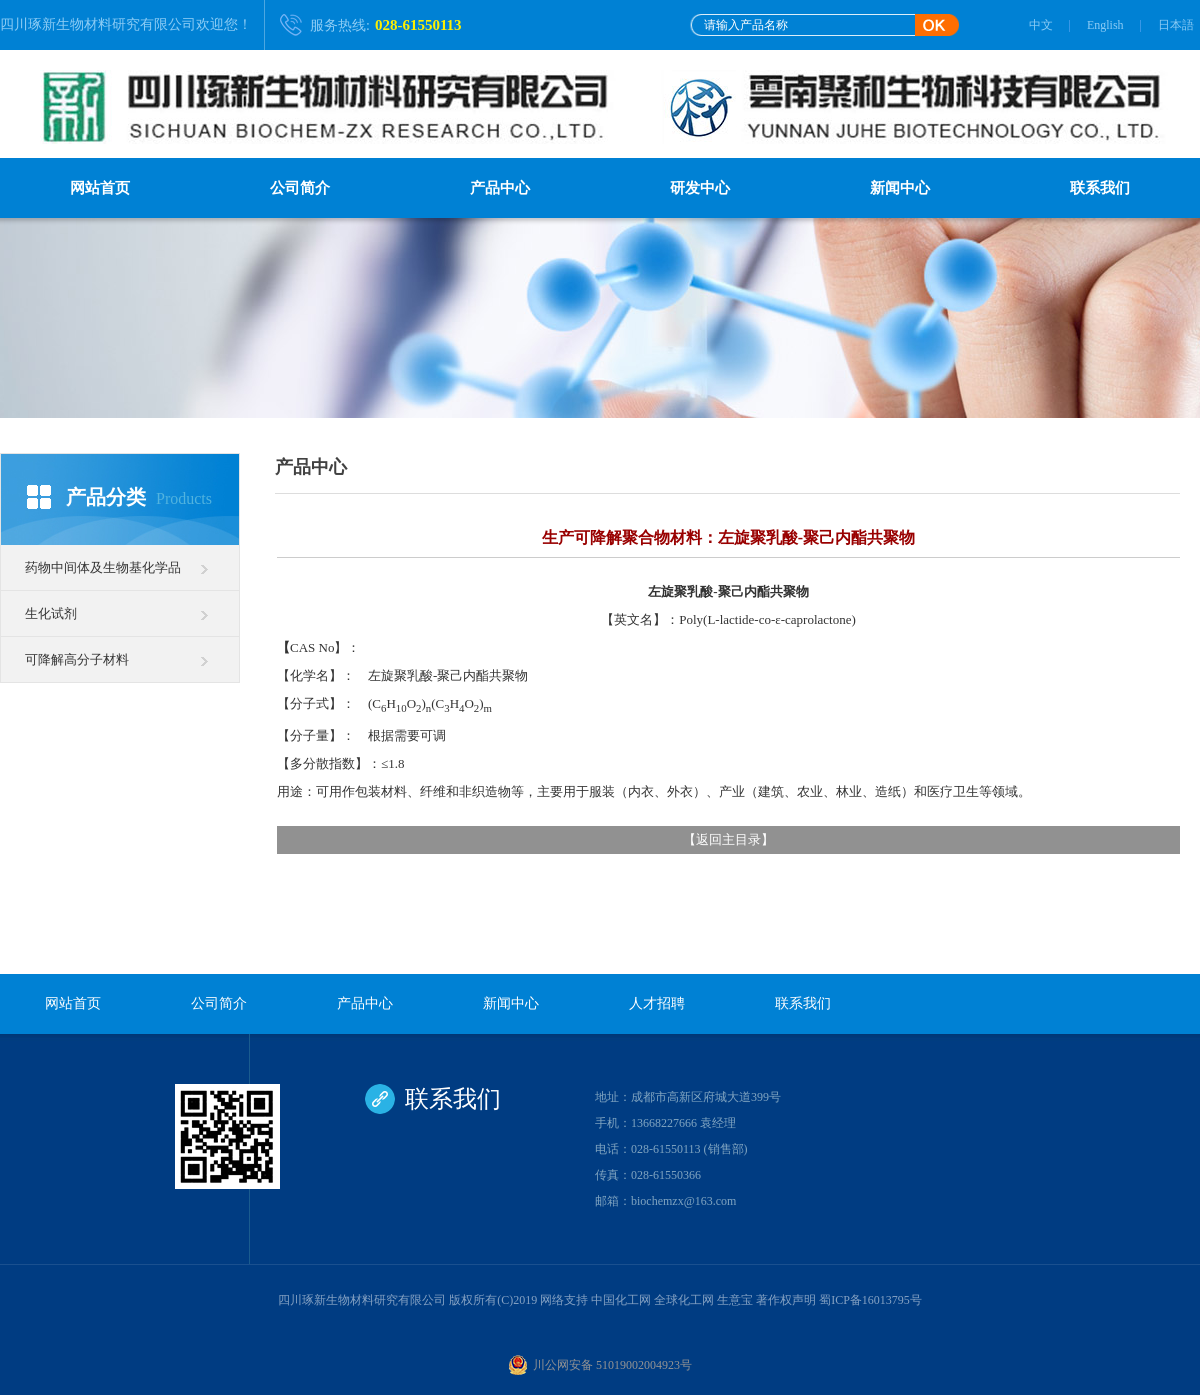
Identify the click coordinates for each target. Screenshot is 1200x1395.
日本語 (1176, 25)
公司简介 (300, 188)
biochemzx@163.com (683, 1201)
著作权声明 (786, 1300)
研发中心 (700, 188)
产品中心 (500, 188)
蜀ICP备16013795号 (870, 1300)
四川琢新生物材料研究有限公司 (98, 24)
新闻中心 (900, 188)
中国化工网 (621, 1300)
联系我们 (1100, 188)
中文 (1041, 25)
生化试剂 (51, 613)
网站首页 (100, 188)
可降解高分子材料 (77, 659)
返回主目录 (728, 839)
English (1105, 25)
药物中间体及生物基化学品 (103, 567)
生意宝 (735, 1300)
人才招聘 (657, 1003)
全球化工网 (684, 1300)
